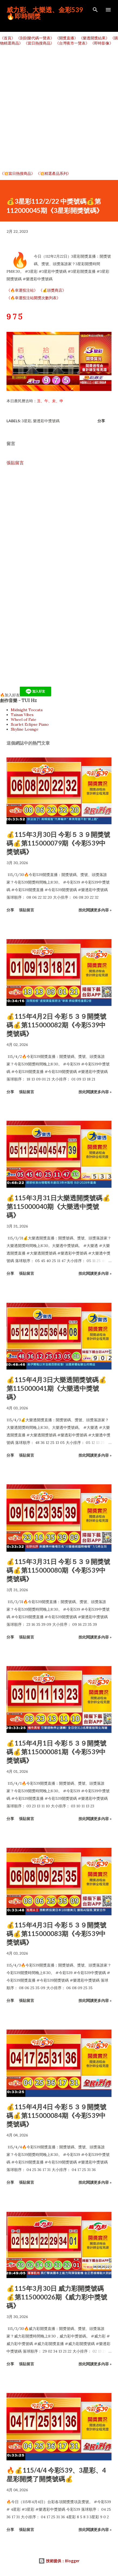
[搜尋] (95, 9)
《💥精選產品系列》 (53, 173)
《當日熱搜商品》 (39, 43)
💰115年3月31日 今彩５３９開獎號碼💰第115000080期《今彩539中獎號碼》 (58, 1570)
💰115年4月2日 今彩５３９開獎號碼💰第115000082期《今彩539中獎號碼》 (56, 1024)
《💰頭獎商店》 (52, 290)
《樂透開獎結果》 (94, 38)
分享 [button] (101, 420)
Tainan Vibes (22, 714)
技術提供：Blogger (59, 2560)
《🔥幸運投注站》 (22, 290)
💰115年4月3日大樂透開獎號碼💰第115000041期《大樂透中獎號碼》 (56, 1388)
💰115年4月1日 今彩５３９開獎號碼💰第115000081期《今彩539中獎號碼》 (56, 1751)
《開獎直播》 (66, 38)
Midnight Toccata (26, 709)
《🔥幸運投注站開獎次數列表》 (33, 297)
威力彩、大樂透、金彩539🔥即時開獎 (44, 13)
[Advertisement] (59, 108)
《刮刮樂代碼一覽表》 (35, 38)
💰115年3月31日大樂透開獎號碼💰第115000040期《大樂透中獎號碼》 (58, 1206)
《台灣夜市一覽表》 (72, 43)
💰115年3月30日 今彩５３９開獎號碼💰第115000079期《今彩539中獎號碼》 (58, 843)
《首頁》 (7, 38)
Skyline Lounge (24, 729)
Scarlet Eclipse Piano (30, 724)
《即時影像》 (101, 43)
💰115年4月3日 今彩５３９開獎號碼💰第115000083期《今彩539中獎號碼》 (56, 1933)
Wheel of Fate (23, 719)
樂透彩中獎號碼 (46, 420)
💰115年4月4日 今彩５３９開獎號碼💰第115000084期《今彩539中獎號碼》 (56, 2115)
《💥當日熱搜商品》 (17, 173)
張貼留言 (15, 462)
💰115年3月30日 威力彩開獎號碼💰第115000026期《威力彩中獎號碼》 (56, 2296)
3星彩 (26, 420)
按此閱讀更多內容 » (95, 910)
